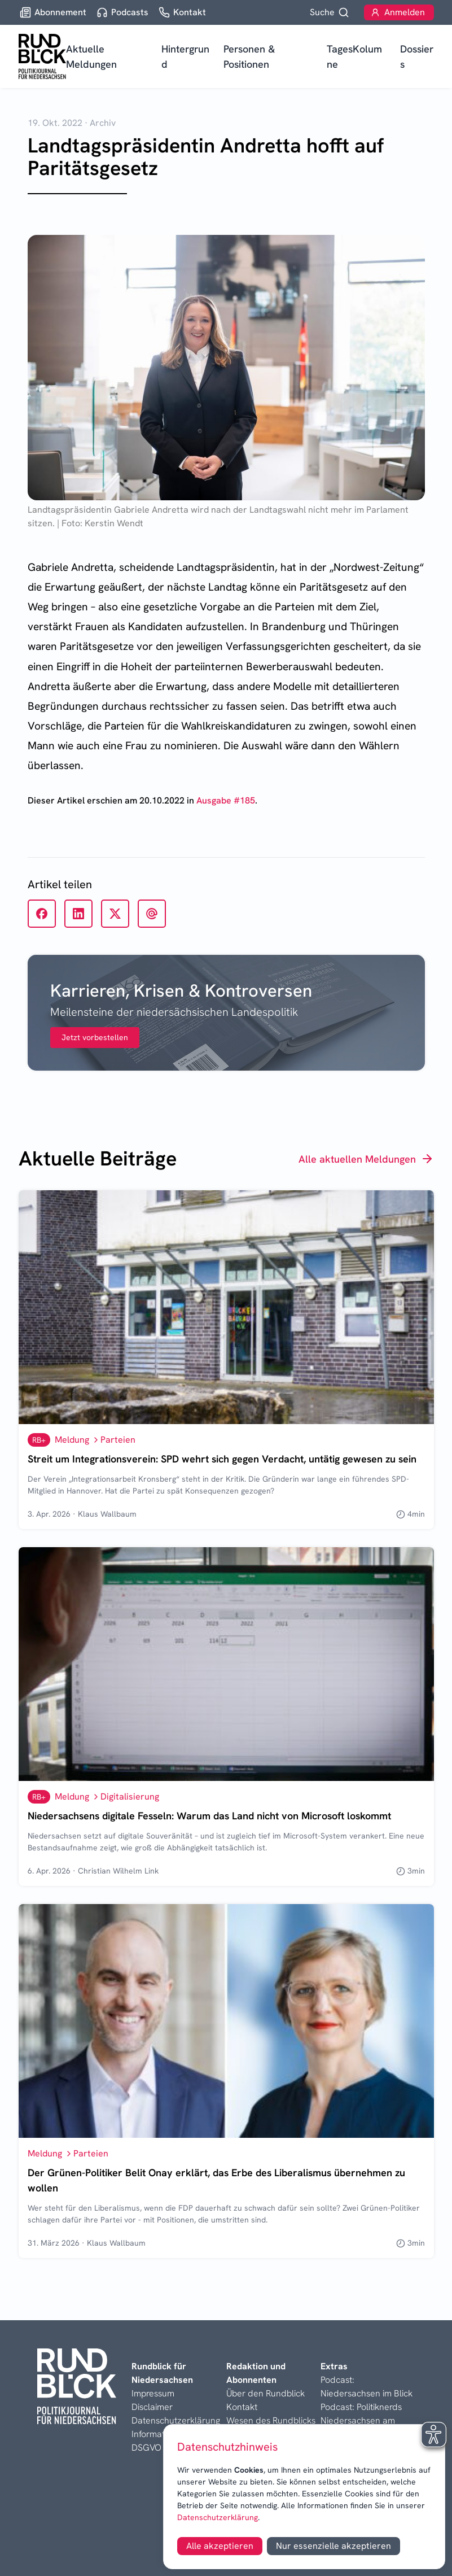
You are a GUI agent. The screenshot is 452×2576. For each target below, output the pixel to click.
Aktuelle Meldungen (91, 56)
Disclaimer (152, 2407)
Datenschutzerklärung (217, 2517)
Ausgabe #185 (225, 800)
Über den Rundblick (265, 2393)
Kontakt (241, 2407)
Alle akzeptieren (219, 2546)
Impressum (152, 2393)
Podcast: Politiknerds (361, 2407)
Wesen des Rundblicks (270, 2420)
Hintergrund (185, 56)
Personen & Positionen (249, 56)
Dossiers (416, 56)
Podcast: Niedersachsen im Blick (366, 2386)
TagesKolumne (354, 56)
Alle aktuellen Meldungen (366, 1158)
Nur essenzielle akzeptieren (333, 2546)
